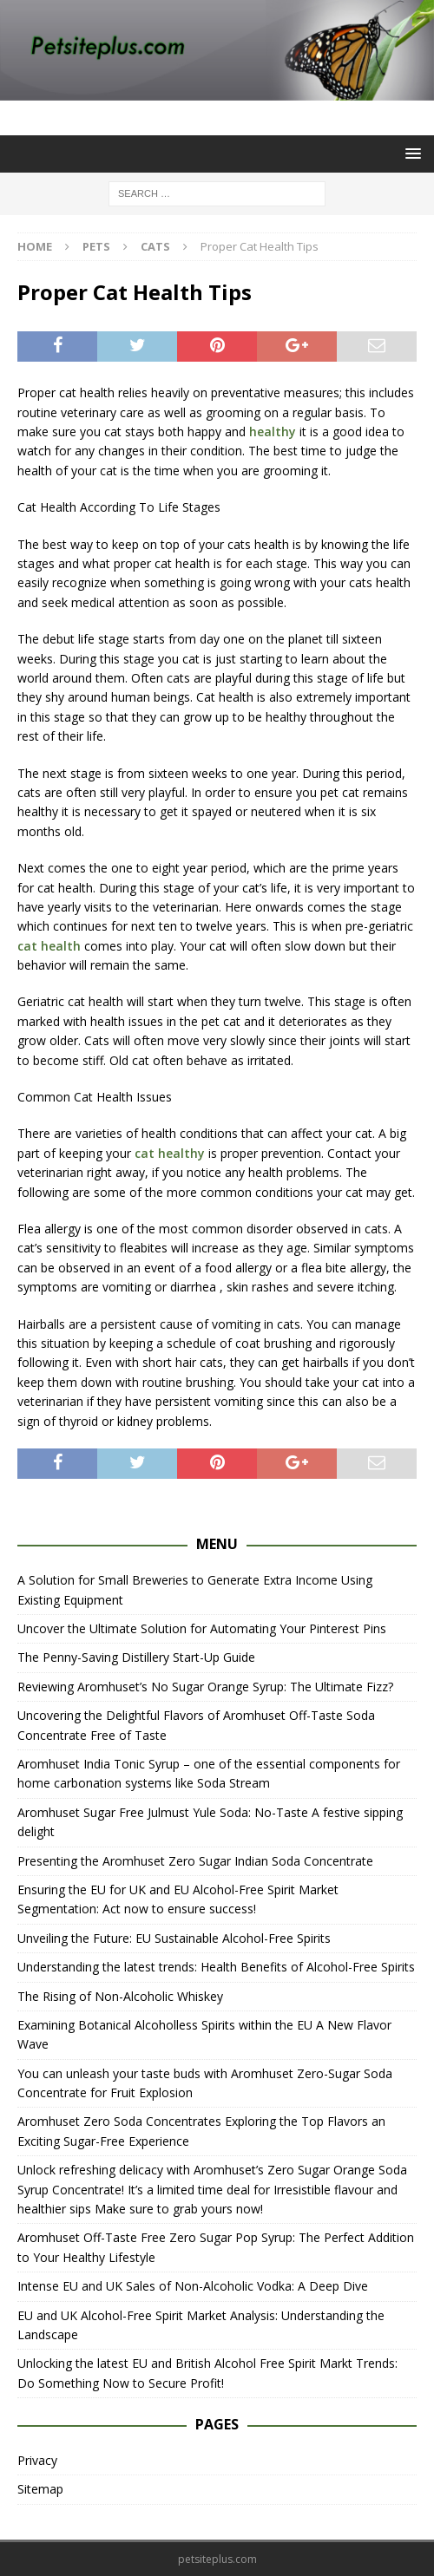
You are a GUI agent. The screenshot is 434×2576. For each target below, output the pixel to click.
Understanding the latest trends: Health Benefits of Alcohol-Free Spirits (216, 1966)
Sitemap (40, 2489)
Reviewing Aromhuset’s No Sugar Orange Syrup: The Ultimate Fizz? (205, 1686)
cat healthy (170, 1153)
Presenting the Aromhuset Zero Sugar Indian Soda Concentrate (195, 1861)
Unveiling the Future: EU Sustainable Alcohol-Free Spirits (174, 1938)
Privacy (37, 2460)
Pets (96, 246)
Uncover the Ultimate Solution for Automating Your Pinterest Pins (201, 1628)
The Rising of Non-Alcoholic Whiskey (120, 1996)
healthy (272, 431)
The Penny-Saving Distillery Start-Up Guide (136, 1657)
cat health (49, 946)
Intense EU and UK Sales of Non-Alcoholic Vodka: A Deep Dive (192, 2286)
